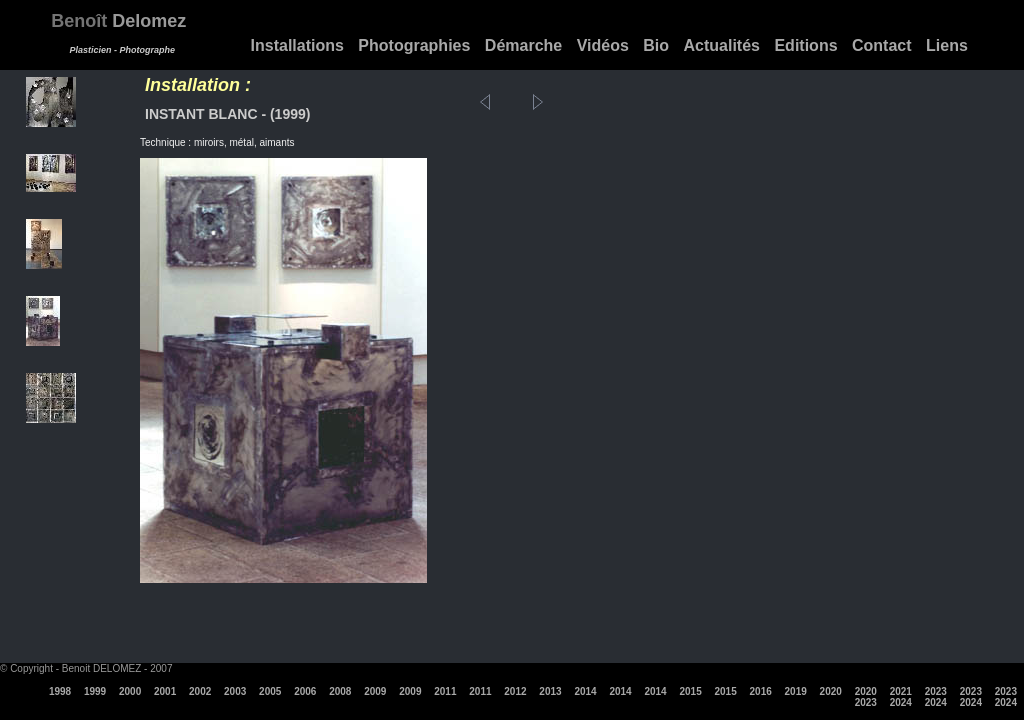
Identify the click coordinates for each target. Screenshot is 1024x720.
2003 (235, 691)
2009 (375, 691)
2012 (515, 691)
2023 (936, 691)
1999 (95, 691)
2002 (200, 691)
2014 (585, 691)
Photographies (414, 45)
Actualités (722, 45)
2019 (796, 691)
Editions (805, 45)
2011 (445, 691)
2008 (340, 691)
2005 (270, 691)
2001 (165, 691)
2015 (690, 691)
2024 (901, 702)
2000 (130, 691)
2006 (305, 691)
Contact (882, 45)
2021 (901, 691)
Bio (656, 45)
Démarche (523, 45)
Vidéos (603, 45)
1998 (60, 691)
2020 (831, 691)
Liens (947, 45)
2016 (761, 691)
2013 (550, 691)
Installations (297, 45)
